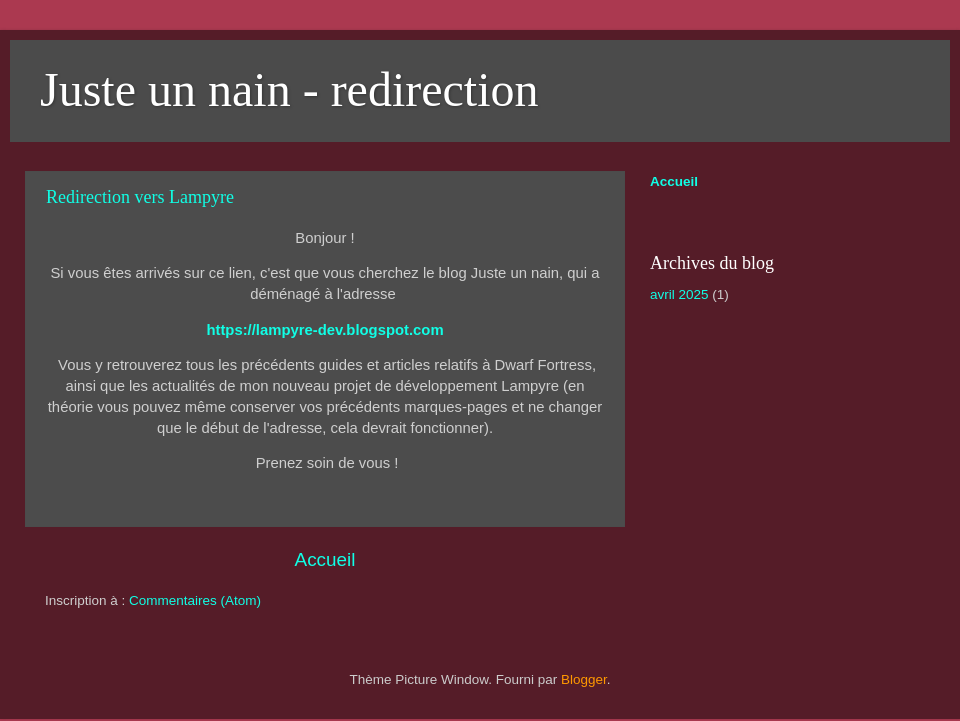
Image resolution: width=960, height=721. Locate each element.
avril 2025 (679, 294)
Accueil (325, 559)
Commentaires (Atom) (195, 600)
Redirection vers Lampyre (140, 197)
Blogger (584, 679)
